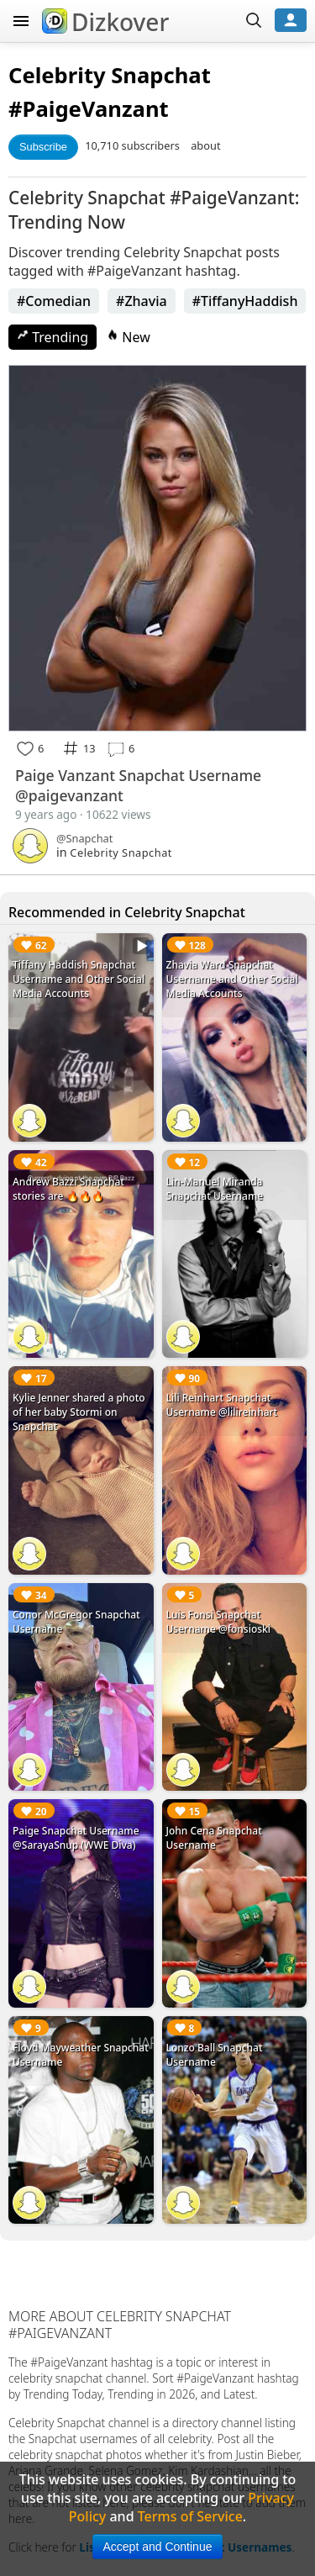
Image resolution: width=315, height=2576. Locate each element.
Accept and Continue (158, 2546)
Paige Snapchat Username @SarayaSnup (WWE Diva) (76, 1838)
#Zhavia (141, 301)
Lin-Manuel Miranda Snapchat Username (215, 1189)
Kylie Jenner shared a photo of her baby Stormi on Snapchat (79, 1412)
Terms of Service (190, 2516)
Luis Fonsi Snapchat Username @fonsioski (218, 1621)
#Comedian (54, 301)
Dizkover (105, 22)
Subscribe (43, 146)
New (128, 337)
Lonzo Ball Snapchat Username (214, 2054)
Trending (52, 337)
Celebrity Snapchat (109, 75)
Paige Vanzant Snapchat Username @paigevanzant (138, 785)
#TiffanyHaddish (245, 301)
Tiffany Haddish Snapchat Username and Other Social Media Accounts (78, 979)
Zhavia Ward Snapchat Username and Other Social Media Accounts (232, 979)
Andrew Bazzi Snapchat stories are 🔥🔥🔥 (68, 1189)
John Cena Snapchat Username (214, 1838)
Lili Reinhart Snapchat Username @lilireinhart (222, 1405)
